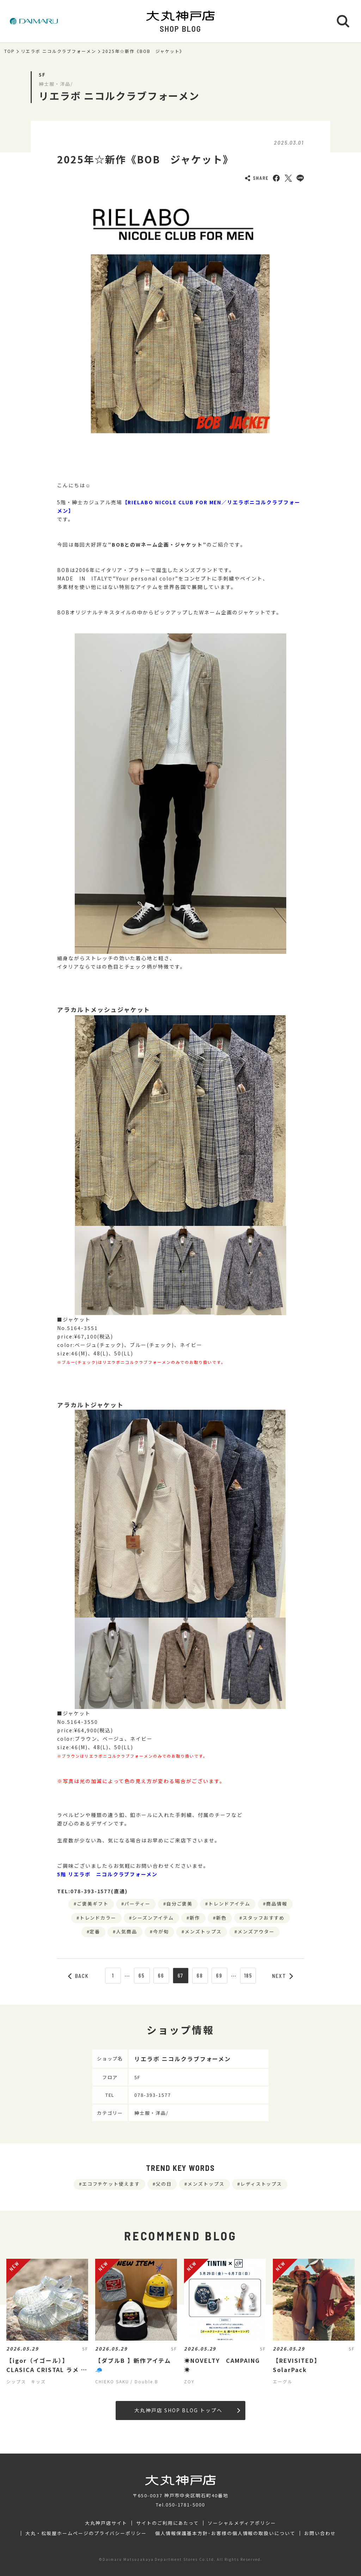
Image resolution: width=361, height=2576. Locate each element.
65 (142, 1975)
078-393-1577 (152, 2095)
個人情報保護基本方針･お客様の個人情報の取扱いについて (225, 2533)
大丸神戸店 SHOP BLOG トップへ (187, 2410)
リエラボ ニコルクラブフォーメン (58, 51)
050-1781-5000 (185, 2504)
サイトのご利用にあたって (167, 2523)
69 (219, 1975)
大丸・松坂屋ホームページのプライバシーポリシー (86, 2533)
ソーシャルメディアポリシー (242, 2523)
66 (161, 1975)
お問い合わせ (320, 2533)
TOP (9, 51)
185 (248, 1975)
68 (200, 1975)
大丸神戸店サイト (106, 2523)
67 (181, 1975)
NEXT (282, 1976)
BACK (78, 1976)
